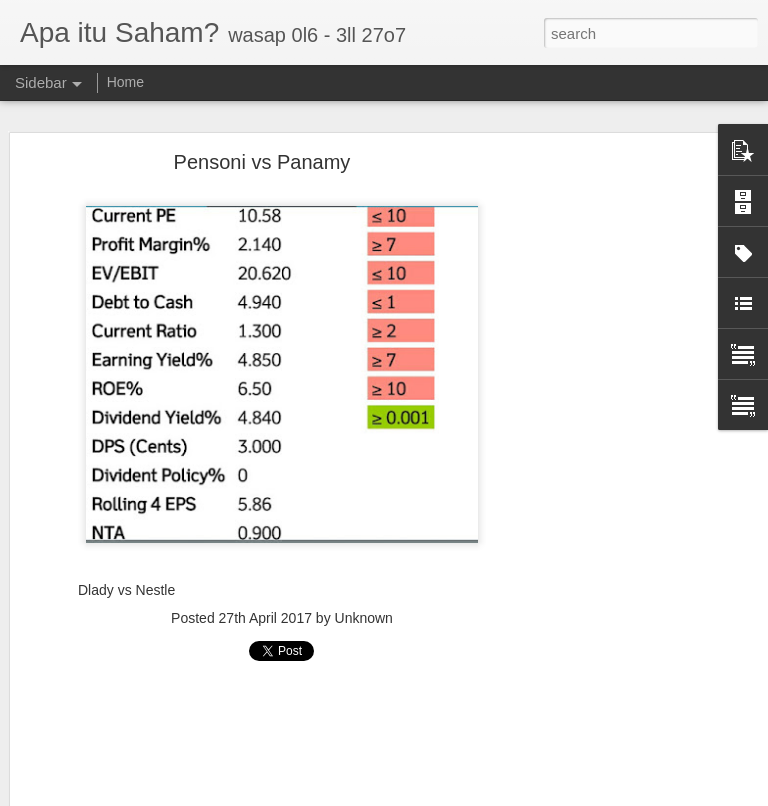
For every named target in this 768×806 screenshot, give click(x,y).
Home (125, 82)
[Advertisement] (596, 476)
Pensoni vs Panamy (262, 162)
